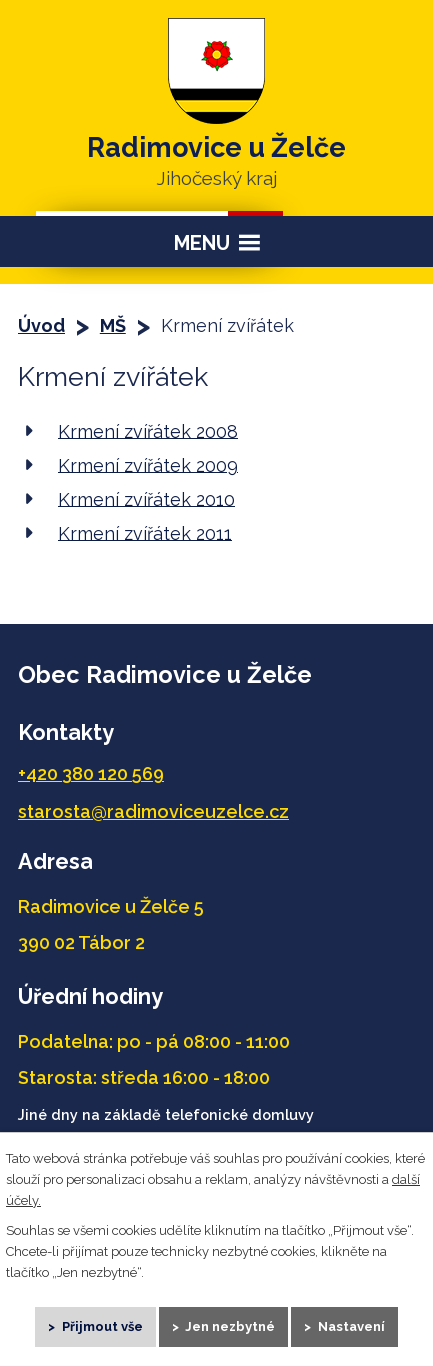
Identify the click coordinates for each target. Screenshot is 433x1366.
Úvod (41, 325)
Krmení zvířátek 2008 (148, 430)
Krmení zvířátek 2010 (146, 498)
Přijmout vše (102, 1326)
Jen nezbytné (230, 1326)
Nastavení (351, 1326)
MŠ (113, 325)
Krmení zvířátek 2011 (145, 532)
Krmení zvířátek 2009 (148, 464)
